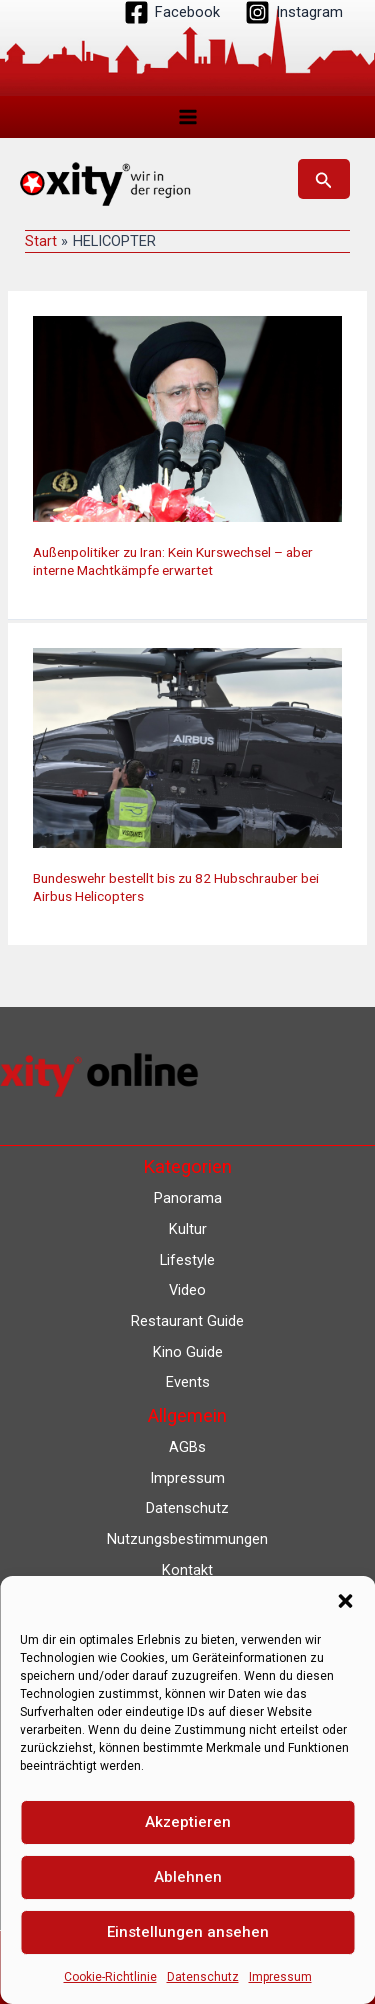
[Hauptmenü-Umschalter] (188, 117)
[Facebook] (172, 12)
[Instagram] (294, 12)
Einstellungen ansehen (188, 1932)
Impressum (280, 1977)
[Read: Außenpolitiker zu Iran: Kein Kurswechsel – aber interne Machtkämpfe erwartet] (187, 418)
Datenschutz (203, 1977)
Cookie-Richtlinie (110, 1977)
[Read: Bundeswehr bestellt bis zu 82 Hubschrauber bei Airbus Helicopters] (187, 747)
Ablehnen (188, 1877)
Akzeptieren (188, 1822)
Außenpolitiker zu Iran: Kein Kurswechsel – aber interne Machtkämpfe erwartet (173, 561)
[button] (345, 1601)
